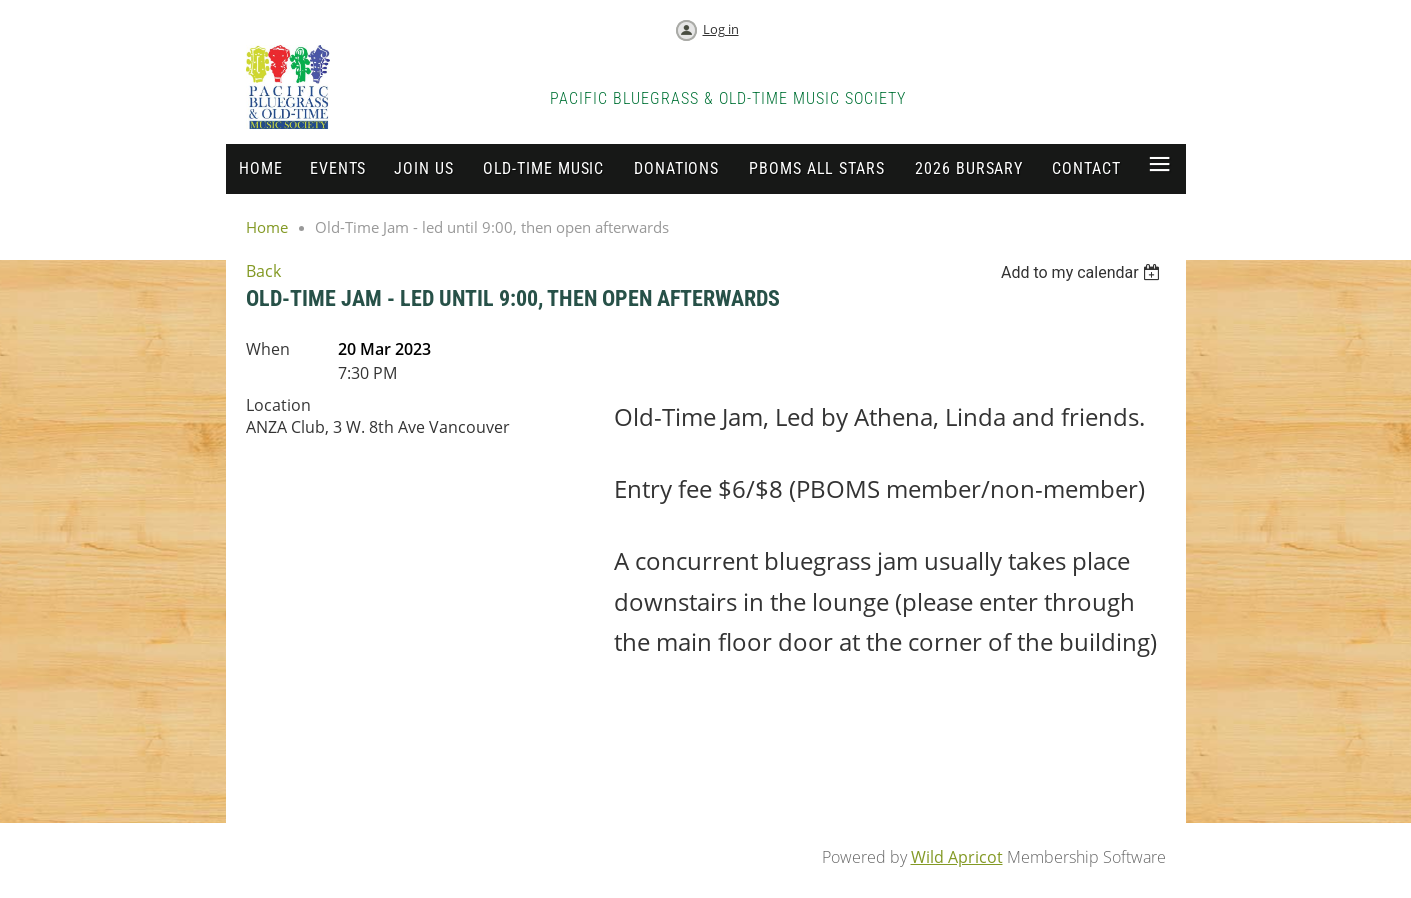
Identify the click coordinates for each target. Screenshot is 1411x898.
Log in (721, 29)
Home (267, 227)
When (268, 349)
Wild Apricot (957, 857)
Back (263, 271)
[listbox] (1083, 272)
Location (278, 405)
